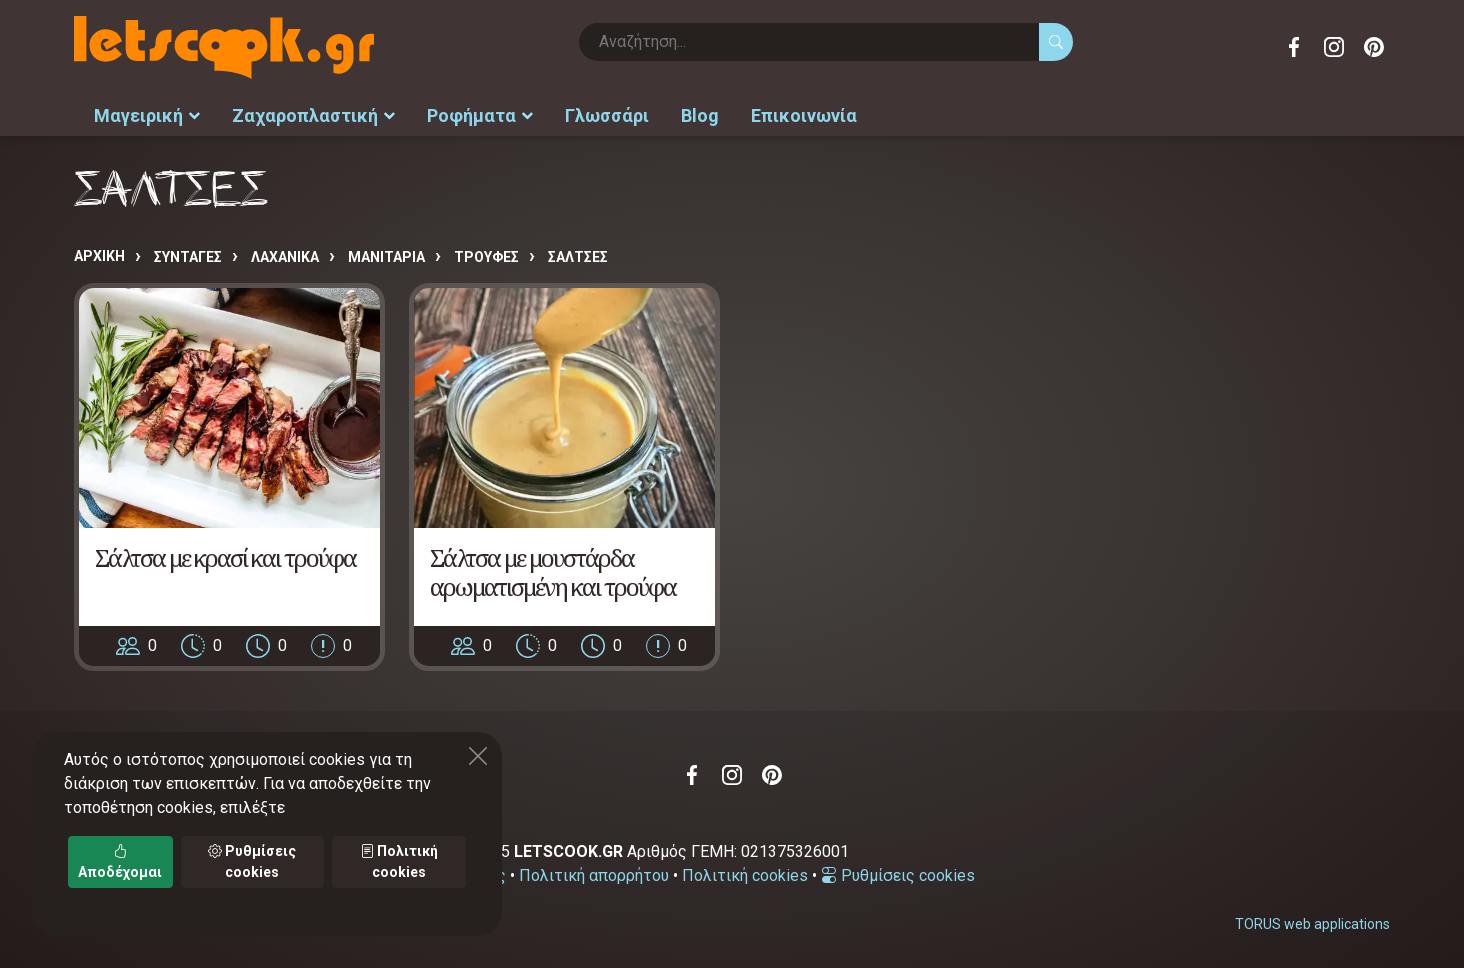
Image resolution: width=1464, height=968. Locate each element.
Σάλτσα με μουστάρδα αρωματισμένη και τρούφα (553, 572)
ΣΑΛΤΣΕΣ (578, 257)
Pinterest (1374, 47)
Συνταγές (188, 257)
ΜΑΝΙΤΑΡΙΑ (386, 257)
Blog (700, 115)
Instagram (1334, 47)
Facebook (1294, 47)
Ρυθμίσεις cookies (898, 875)
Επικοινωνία (804, 115)
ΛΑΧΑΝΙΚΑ (285, 257)
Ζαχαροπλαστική (313, 115)
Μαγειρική (147, 115)
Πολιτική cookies (745, 875)
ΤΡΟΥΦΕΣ (486, 257)
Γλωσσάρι (607, 115)
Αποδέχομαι (120, 861)
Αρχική (99, 256)
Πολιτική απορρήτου (594, 875)
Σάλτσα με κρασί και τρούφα (225, 557)
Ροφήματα (480, 115)
